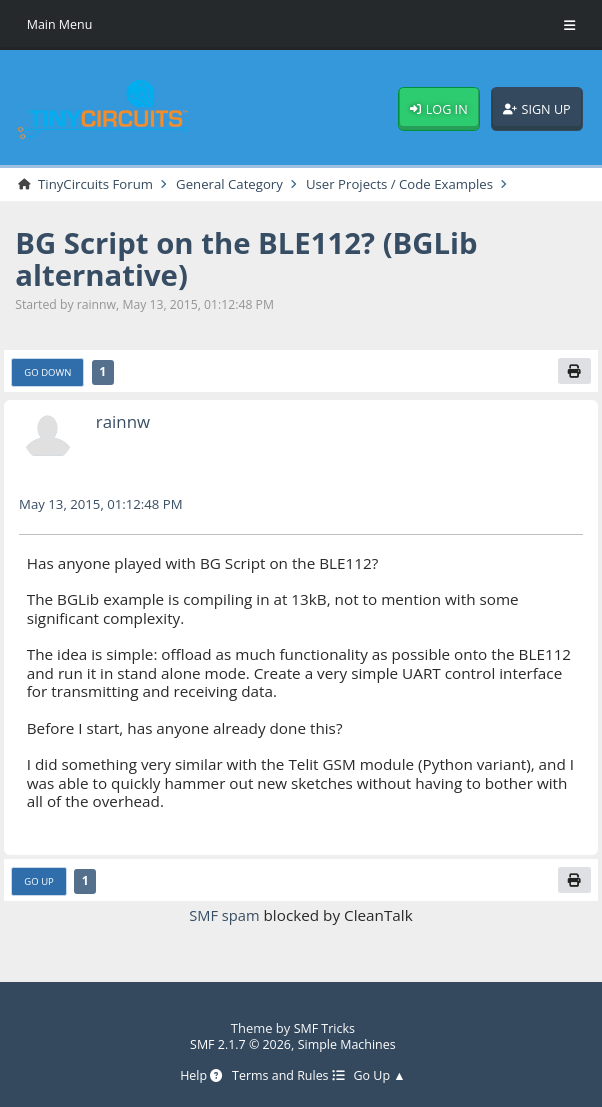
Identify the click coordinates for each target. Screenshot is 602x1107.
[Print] (573, 371)
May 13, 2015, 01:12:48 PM (104, 503)
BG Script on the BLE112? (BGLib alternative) (256, 258)
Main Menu (61, 24)
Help (197, 1077)
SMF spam (224, 916)
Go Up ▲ (383, 1077)
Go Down (49, 371)
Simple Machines (349, 1044)
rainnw (124, 422)
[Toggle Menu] (569, 25)
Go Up (40, 881)
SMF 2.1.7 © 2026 (238, 1044)
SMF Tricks (324, 1029)
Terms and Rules (288, 1077)
